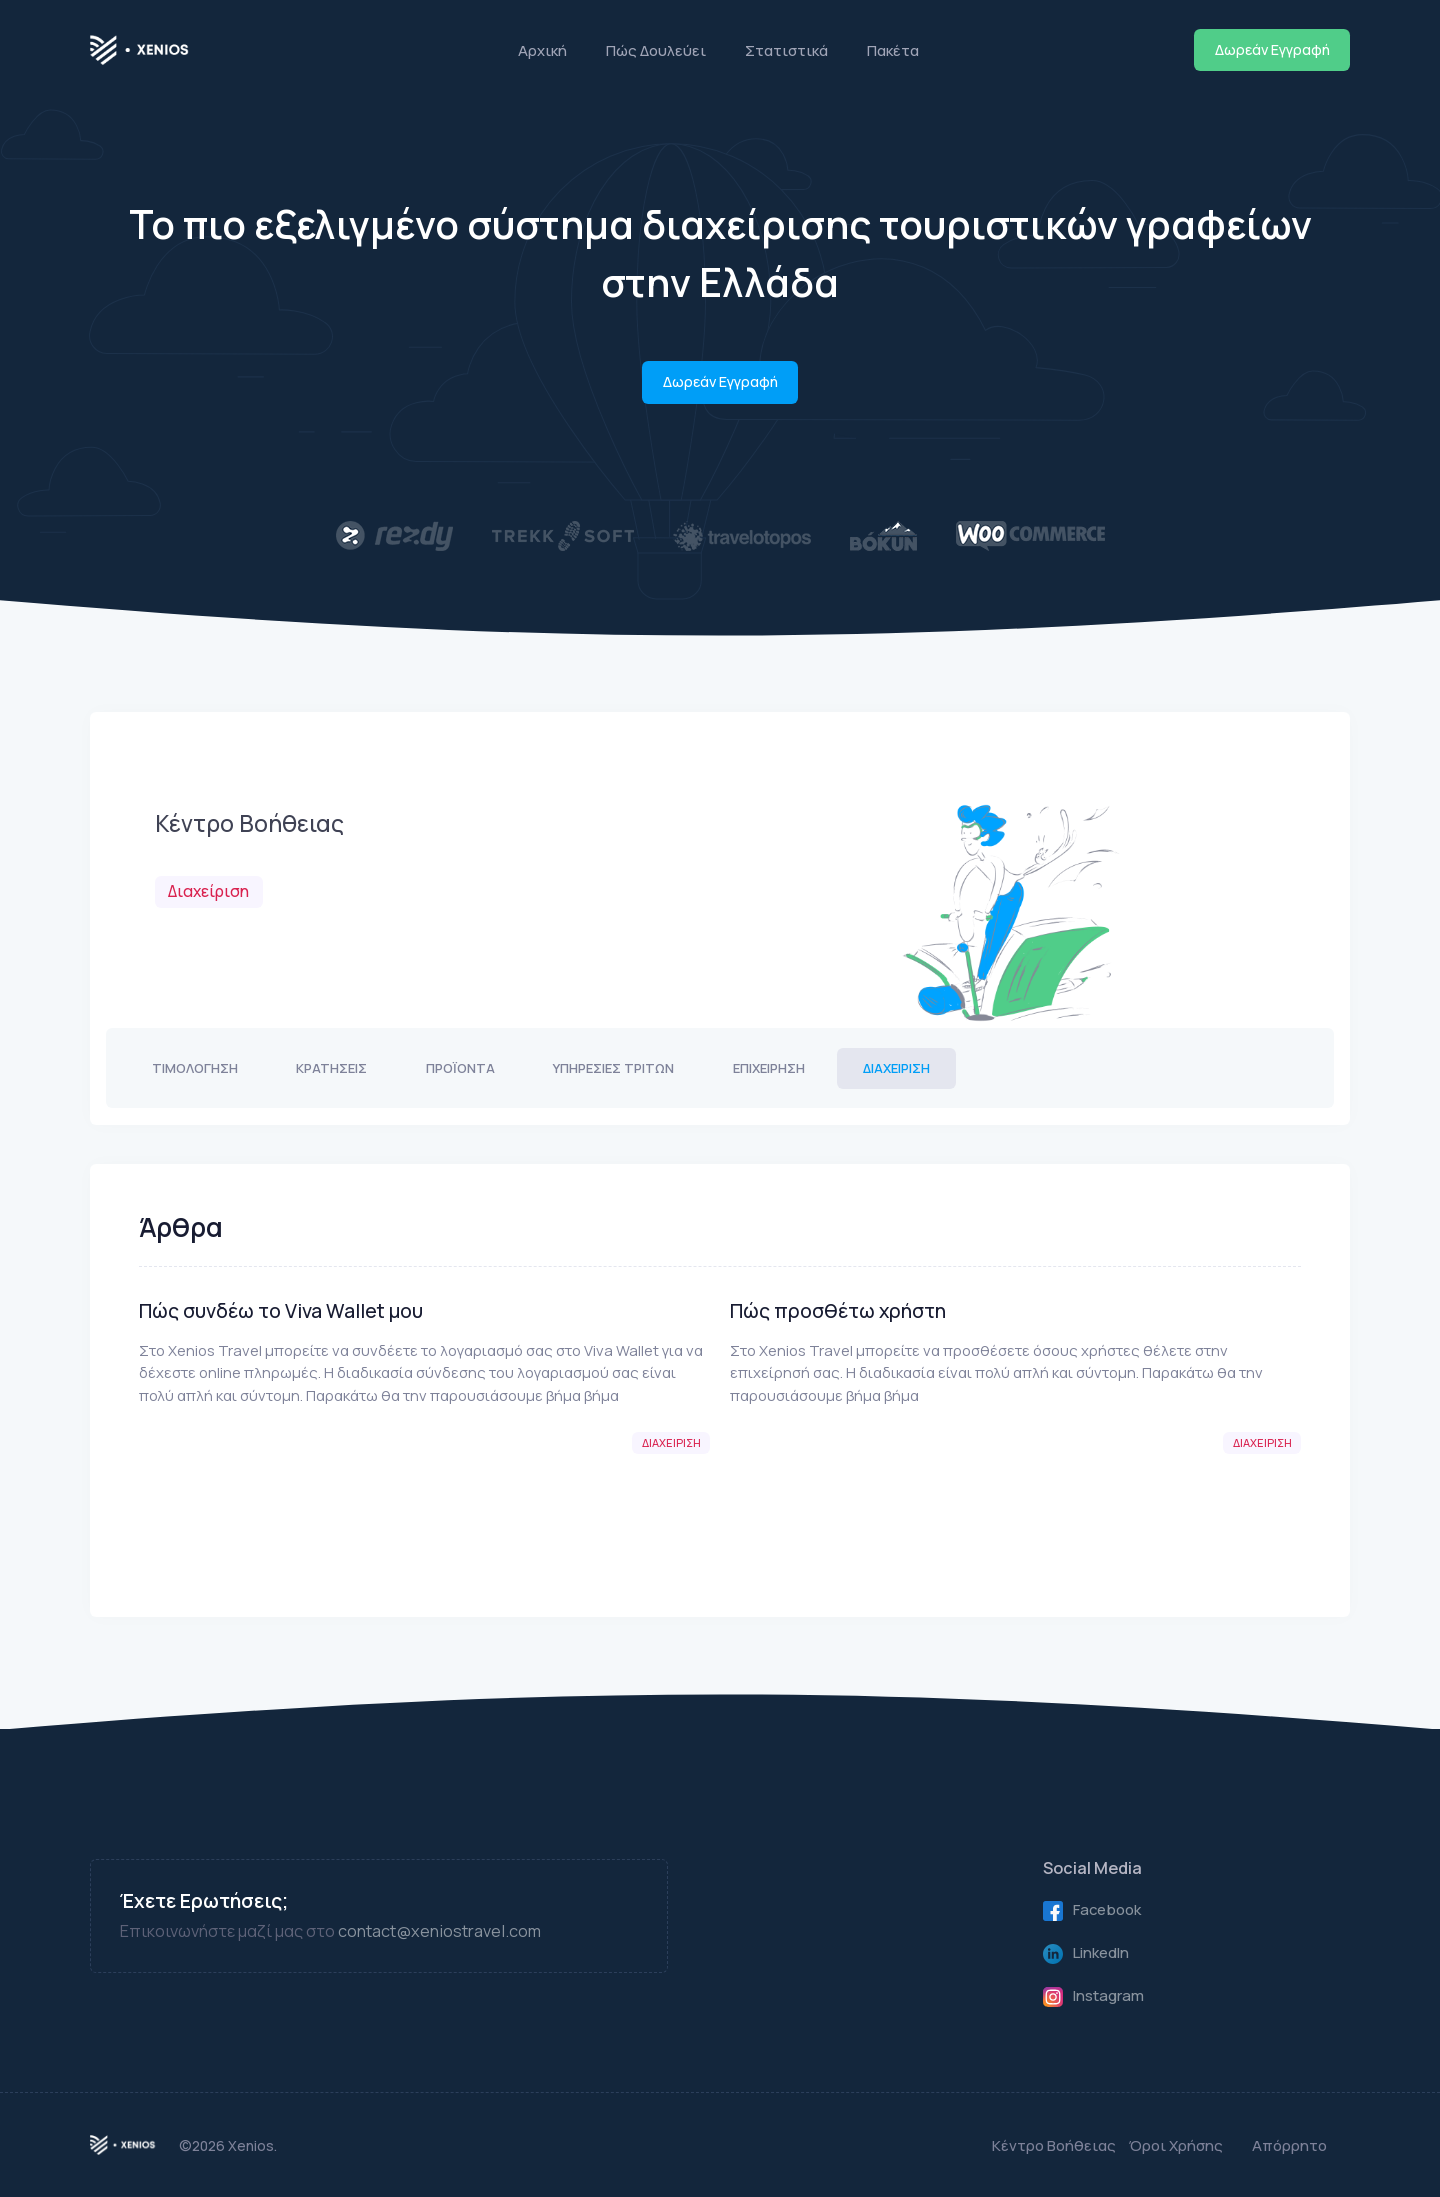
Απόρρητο (1289, 2145)
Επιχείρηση (769, 1068)
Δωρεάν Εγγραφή (1272, 49)
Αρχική (542, 50)
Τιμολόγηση (195, 1068)
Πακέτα (893, 50)
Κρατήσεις (331, 1068)
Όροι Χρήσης (1176, 2145)
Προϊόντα (460, 1068)
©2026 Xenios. (228, 2145)
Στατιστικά (786, 50)
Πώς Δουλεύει (656, 50)
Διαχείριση (896, 1068)
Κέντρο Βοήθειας (1054, 2145)
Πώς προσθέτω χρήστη (838, 1310)
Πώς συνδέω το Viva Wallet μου (281, 1310)
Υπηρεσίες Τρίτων (613, 1068)
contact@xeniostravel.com (439, 1931)
